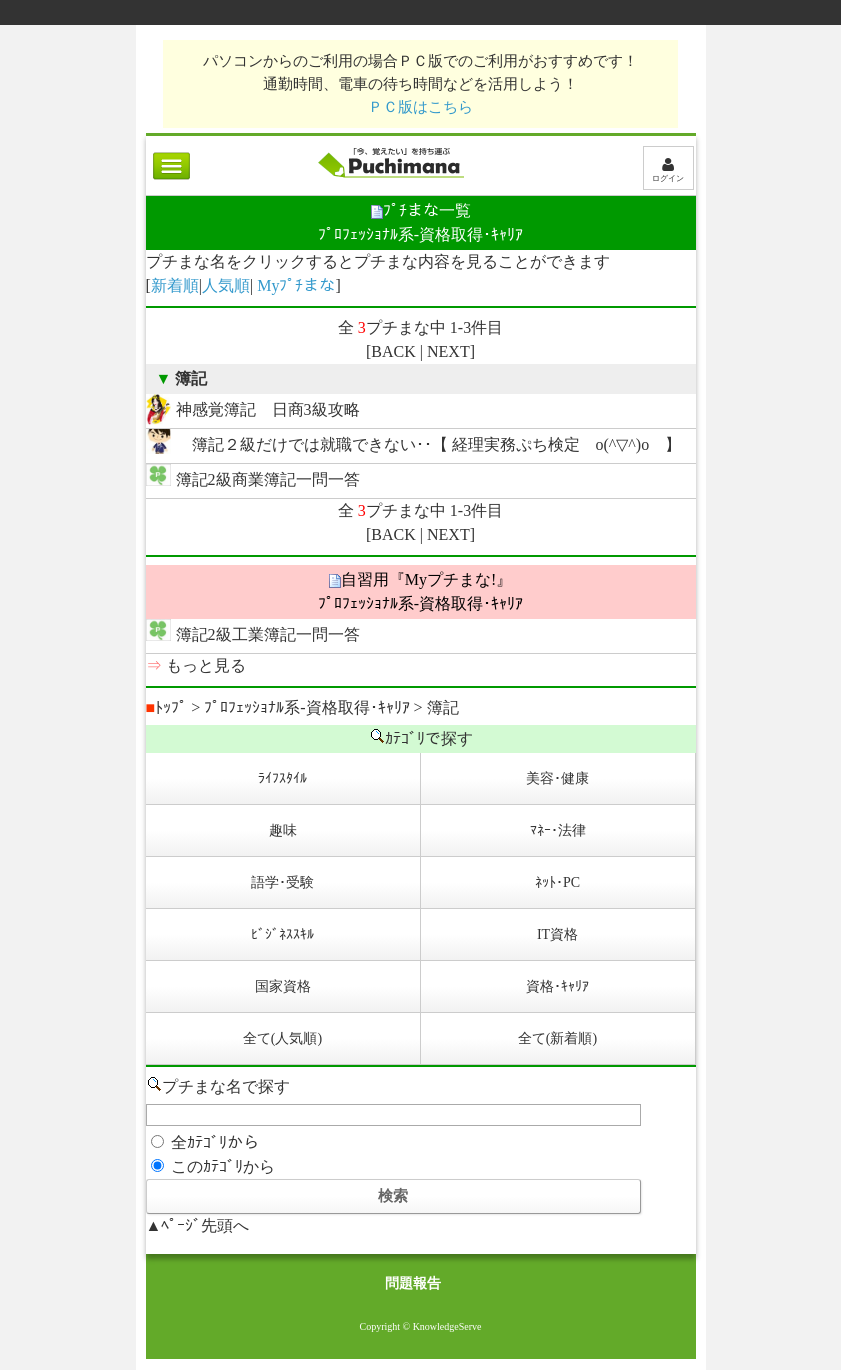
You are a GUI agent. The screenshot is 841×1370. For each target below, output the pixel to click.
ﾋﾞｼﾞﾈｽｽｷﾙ (282, 934)
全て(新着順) (557, 1038)
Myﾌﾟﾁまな (296, 285)
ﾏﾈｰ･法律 (558, 830)
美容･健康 (557, 778)
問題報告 (413, 1283)
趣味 (283, 830)
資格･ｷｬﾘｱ (557, 986)
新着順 (175, 285)
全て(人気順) (282, 1038)
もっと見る (206, 665)
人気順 (226, 285)
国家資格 (283, 986)
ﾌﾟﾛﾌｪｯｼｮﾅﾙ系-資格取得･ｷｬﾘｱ (306, 707)
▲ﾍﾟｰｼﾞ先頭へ (198, 1225)
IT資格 (557, 934)
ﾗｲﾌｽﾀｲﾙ (282, 778)
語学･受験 (282, 882)
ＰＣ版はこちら (420, 106)
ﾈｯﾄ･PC (557, 882)
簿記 (443, 707)
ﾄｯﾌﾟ (167, 707)
